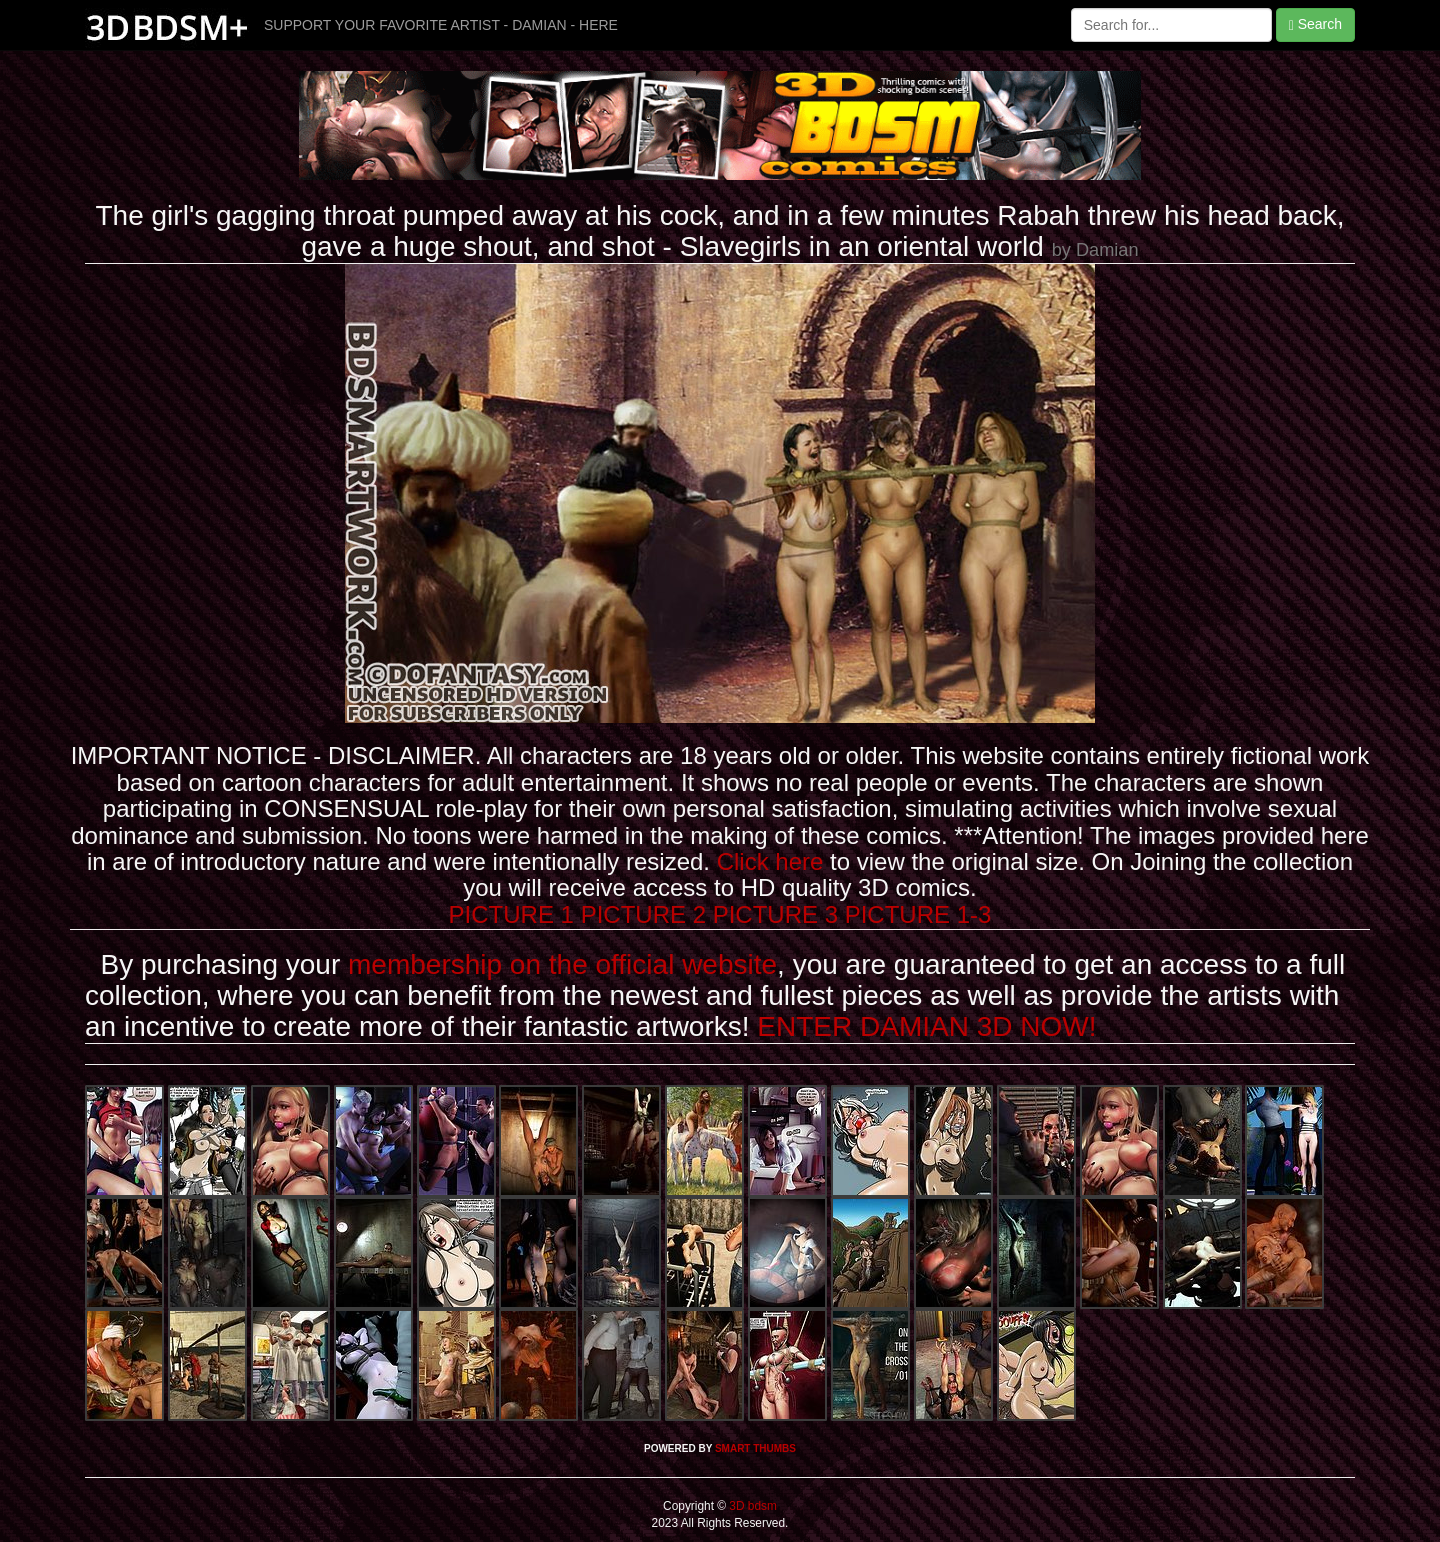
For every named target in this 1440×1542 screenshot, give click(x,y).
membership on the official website (562, 964)
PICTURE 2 (643, 914)
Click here (770, 861)
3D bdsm (751, 1506)
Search (1315, 24)
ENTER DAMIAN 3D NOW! (926, 1026)
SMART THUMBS (755, 1448)
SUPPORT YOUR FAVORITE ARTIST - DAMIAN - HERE (441, 25)
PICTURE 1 (511, 914)
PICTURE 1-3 (918, 914)
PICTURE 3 (775, 914)
